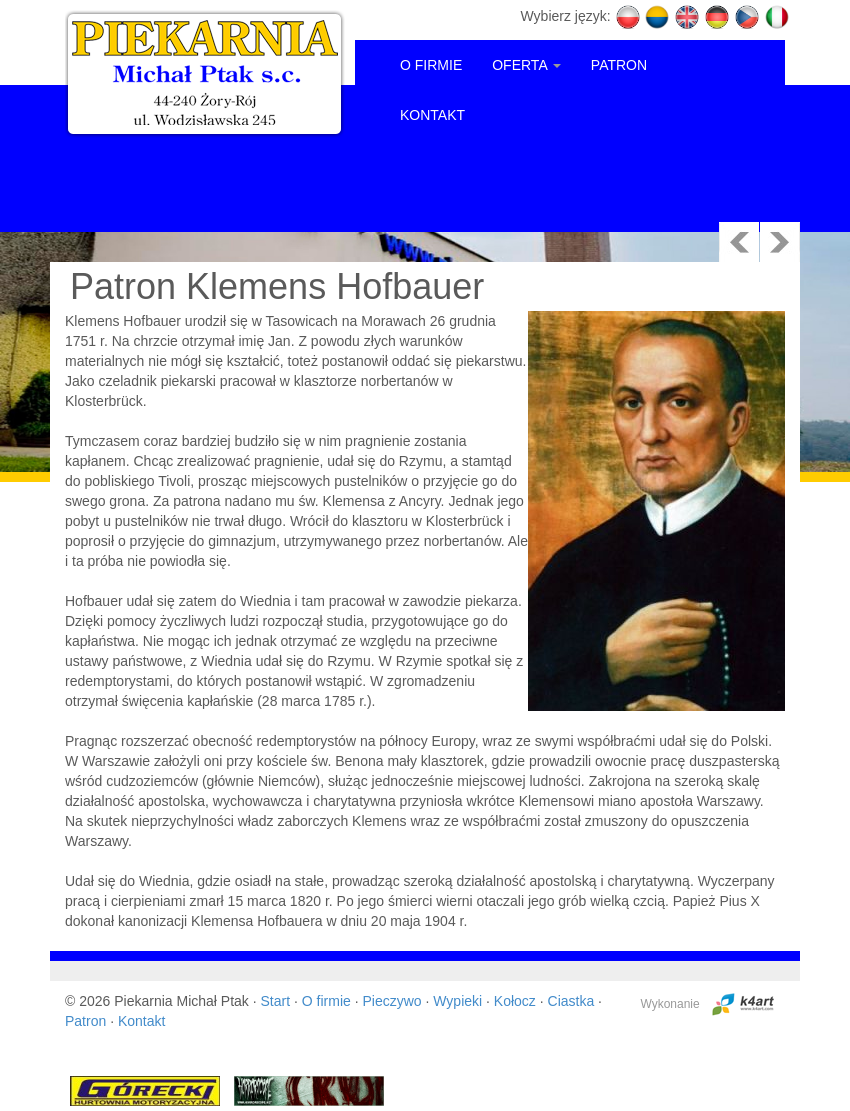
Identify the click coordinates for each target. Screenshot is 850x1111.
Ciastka (571, 1001)
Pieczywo (391, 1001)
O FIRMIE (431, 65)
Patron (85, 1021)
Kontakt (141, 1021)
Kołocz (515, 1001)
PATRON (619, 65)
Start (276, 1001)
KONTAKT (432, 115)
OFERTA (526, 65)
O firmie (326, 1001)
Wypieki (457, 1001)
